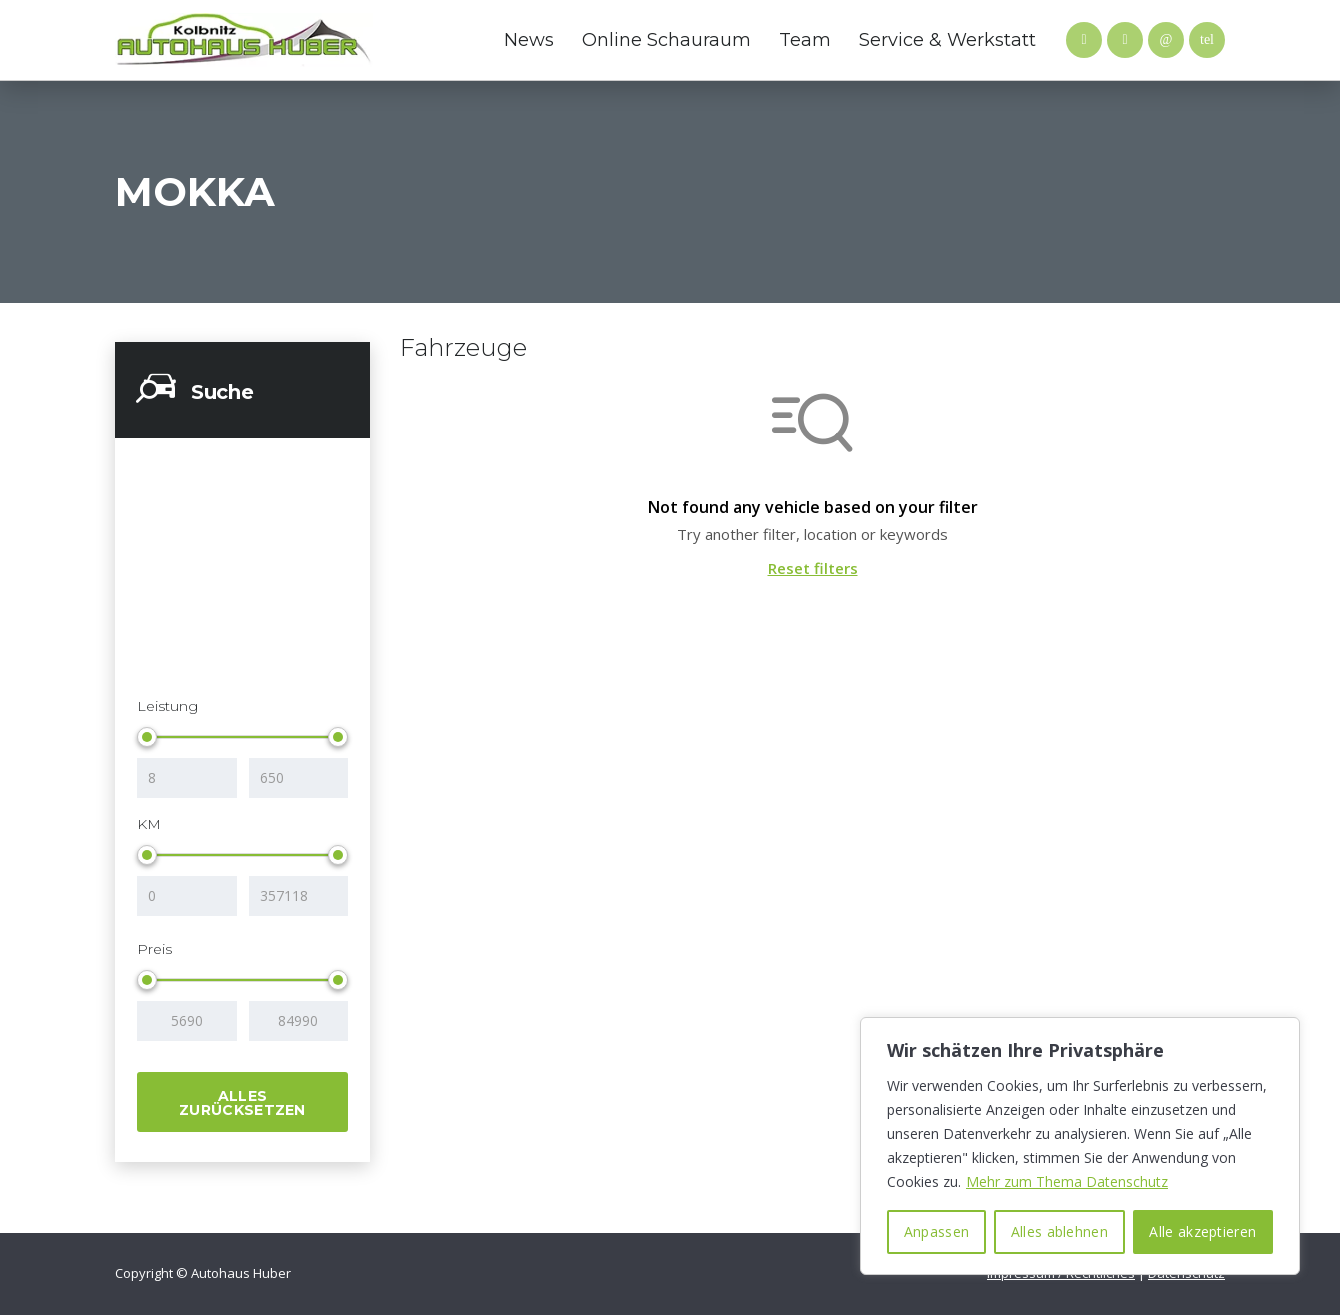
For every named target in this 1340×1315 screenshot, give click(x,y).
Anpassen (936, 1231)
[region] (1080, 1146)
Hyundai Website (445, 40)
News (529, 40)
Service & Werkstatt (947, 40)
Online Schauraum (666, 40)
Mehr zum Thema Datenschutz (1067, 1181)
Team (805, 40)
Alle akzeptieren (1202, 1231)
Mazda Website (405, 40)
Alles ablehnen (1059, 1231)
